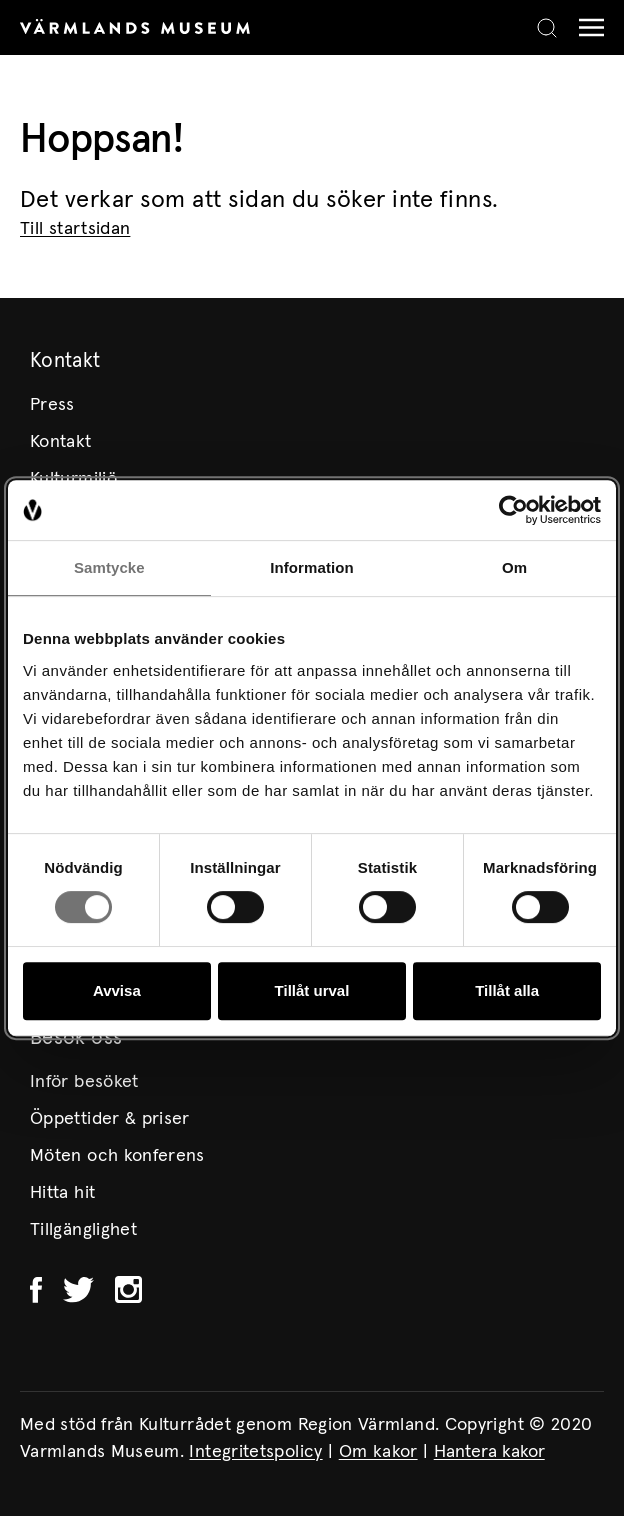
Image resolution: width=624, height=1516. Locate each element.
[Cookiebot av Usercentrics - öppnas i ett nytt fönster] (513, 510)
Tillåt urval (312, 990)
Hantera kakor (489, 1452)
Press (52, 405)
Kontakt (61, 442)
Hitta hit (62, 1193)
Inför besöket (84, 1082)
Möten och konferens (117, 1156)
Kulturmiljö (73, 479)
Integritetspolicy (255, 1452)
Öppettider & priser (110, 1119)
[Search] (547, 28)
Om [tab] (514, 567)
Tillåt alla (507, 990)
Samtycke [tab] (109, 567)
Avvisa (117, 990)
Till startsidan (75, 229)
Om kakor (378, 1452)
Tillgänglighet (83, 1230)
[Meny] (586, 27)
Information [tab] (312, 567)
